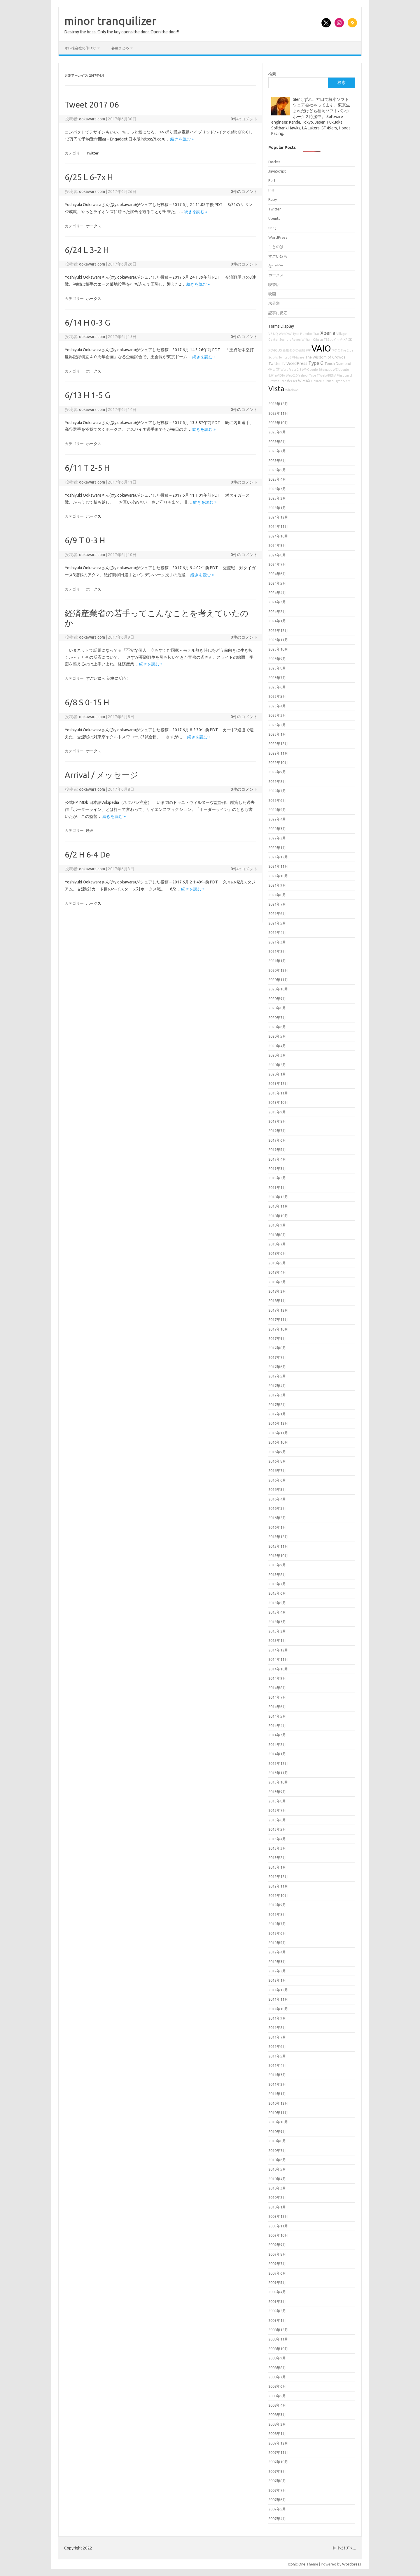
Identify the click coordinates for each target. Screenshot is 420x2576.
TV (284, 364)
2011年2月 (277, 2084)
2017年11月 (278, 1319)
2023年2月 (277, 725)
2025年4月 (277, 479)
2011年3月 (277, 2075)
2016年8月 (277, 1461)
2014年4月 (277, 1725)
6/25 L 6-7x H (89, 177)
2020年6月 (277, 1027)
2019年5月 (277, 1150)
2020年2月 (277, 1065)
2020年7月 (277, 1017)
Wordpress (351, 2564)
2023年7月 (277, 678)
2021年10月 (278, 876)
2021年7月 (277, 904)
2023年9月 (277, 659)
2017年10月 (278, 1329)
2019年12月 (278, 1083)
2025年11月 (278, 413)
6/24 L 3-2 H (87, 249)
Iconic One (296, 2564)
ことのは (276, 247)
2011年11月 (278, 1999)
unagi (272, 228)
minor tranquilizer (110, 21)
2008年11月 (278, 2339)
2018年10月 (278, 1216)
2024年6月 (277, 574)
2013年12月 (278, 1763)
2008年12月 (278, 2330)
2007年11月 (278, 2452)
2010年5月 (277, 2169)
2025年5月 (277, 470)
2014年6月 (277, 1707)
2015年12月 (278, 1537)
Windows (291, 390)
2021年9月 (277, 885)
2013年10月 (278, 1782)
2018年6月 (277, 1253)
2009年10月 (278, 2235)
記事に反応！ (118, 678)
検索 (272, 74)
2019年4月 (277, 1159)
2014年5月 (277, 1716)
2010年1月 (277, 2207)
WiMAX (304, 381)
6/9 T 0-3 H (85, 540)
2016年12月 (278, 1423)
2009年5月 (277, 2282)
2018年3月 (277, 1282)
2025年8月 (277, 442)
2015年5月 (277, 1603)
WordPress (277, 237)
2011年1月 (277, 2094)
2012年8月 (277, 1914)
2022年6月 (277, 800)
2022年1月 (277, 848)
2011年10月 (278, 2009)
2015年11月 (278, 1546)
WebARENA (327, 375)
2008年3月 (277, 2414)
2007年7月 (277, 2490)
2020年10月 (278, 989)
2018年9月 (277, 1225)
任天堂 (274, 369)
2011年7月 (277, 2037)
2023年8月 (277, 668)
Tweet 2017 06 (92, 104)
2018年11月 (278, 1206)
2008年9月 (277, 2358)
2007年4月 (277, 2519)
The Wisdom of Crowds (325, 357)
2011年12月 (278, 1990)
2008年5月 (277, 2396)
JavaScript (277, 171)
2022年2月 (277, 838)
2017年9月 (277, 1338)
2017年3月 (277, 1395)
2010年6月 (277, 2160)
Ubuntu (274, 218)
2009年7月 (277, 2264)
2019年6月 (277, 1140)
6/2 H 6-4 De (87, 854)
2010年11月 (278, 2113)
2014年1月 (277, 1754)
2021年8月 (277, 895)
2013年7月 (277, 1810)
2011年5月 (277, 2056)
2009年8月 (277, 2254)
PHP (272, 190)
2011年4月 (277, 2065)
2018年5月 (277, 1263)
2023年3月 (277, 715)
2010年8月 (277, 2141)
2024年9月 (277, 545)
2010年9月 (277, 2131)
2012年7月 (277, 1924)
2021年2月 (277, 951)
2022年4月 (277, 819)
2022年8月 (277, 781)
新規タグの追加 (294, 350)
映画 (90, 830)
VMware (298, 357)
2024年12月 (278, 517)
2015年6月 (277, 1593)
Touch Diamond (337, 363)
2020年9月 (277, 999)
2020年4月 (277, 1046)
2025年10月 (278, 423)
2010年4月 (277, 2179)
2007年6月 (277, 2500)
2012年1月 (277, 1980)
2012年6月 (277, 1933)
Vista (276, 388)
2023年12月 (278, 630)
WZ (335, 369)
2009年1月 (277, 2320)
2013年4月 (277, 1839)
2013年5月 (277, 1829)
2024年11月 (278, 526)
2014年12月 (278, 1650)
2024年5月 (277, 583)
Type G (315, 363)
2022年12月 (278, 743)
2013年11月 (278, 1773)
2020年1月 (277, 1074)
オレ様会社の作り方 (80, 48)
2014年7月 (277, 1697)
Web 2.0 (292, 375)
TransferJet (288, 381)
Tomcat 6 (285, 357)
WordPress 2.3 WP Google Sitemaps (306, 369)
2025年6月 (277, 460)
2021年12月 (278, 857)
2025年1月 (277, 508)
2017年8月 (277, 1348)
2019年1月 (277, 1187)
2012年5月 (277, 1943)
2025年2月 (277, 498)
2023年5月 (277, 696)
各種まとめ (120, 48)
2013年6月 (277, 1820)
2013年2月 (277, 1857)
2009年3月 (277, 2301)
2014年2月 (277, 1744)
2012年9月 (277, 1905)
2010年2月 (277, 2197)
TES (326, 339)
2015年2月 (277, 1631)
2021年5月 (277, 923)
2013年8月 (277, 1801)
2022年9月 (277, 772)
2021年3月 (277, 942)
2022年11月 (278, 753)
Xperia (327, 333)
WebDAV (285, 333)
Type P (297, 333)
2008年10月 (278, 2349)
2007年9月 (277, 2471)
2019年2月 (277, 1178)
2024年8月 (277, 555)
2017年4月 (277, 1386)
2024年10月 (278, 536)
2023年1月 (277, 734)
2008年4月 (277, 2405)
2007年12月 (278, 2443)
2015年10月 (278, 1556)
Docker (274, 162)
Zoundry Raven (290, 339)
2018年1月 (277, 1300)
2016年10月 (278, 1442)
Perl (271, 180)
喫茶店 (274, 284)
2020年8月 (277, 1008)
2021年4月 (277, 932)
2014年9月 (277, 1678)
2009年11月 (278, 2226)
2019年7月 (277, 1131)
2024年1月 (277, 621)
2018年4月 (277, 1272)
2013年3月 (277, 1848)
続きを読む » (182, 139)
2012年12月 (278, 1876)
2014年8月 (277, 1688)
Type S (340, 381)
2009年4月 (277, 2292)
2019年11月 (278, 1093)
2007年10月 (278, 2462)
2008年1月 (277, 2433)
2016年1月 (277, 1527)
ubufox (307, 333)
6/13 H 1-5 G (87, 395)
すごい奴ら (95, 678)
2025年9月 (277, 432)
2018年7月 (277, 1244)
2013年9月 (277, 1792)
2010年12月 (278, 2103)
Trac (316, 333)
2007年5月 (277, 2509)
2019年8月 (277, 1121)
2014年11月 (278, 1659)
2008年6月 (277, 2386)
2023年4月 (277, 706)
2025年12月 (278, 404)
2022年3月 (277, 829)
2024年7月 (277, 564)
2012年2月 (277, 1971)
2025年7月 (277, 451)
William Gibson (312, 339)
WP (308, 350)
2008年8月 (277, 2368)
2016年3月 (277, 1508)
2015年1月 (277, 1640)
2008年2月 (277, 2424)
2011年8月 (277, 2027)
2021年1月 (277, 961)
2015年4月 (277, 1612)
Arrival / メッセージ (101, 774)
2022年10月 (278, 762)
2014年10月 (278, 1669)
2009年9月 (277, 2245)
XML (349, 381)
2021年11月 (278, 866)
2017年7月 (277, 1357)
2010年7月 (277, 2150)
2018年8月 (277, 1235)
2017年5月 (277, 1376)
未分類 (274, 303)
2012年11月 (278, 1886)
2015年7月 (277, 1584)
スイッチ (336, 339)
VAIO (321, 348)
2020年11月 (278, 980)
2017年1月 (277, 1414)
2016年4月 (277, 1499)
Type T (313, 375)
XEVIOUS (275, 350)
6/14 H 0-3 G (87, 322)
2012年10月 (278, 1895)
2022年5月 (277, 810)
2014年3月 (277, 1735)
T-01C (336, 350)
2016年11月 (278, 1433)
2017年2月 (277, 1405)
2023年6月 (277, 687)
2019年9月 (277, 1112)
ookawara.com (92, 119)
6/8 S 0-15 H (87, 702)
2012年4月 (277, 1952)
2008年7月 (277, 2377)
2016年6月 (277, 1480)
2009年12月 (278, 2216)
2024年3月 (277, 602)
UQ (275, 333)
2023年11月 (278, 640)
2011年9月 (277, 2018)
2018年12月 (278, 1197)
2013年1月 (277, 1867)
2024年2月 (277, 611)
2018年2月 (277, 1291)
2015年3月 (277, 1622)
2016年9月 (277, 1452)
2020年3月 (277, 1055)
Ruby (272, 199)
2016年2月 (277, 1518)
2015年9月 (277, 1565)
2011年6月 (277, 2046)
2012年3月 (277, 1962)
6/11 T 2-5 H (87, 467)
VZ (270, 333)
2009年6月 (277, 2273)
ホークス (93, 226)
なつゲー (276, 265)
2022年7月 (277, 791)
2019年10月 (278, 1102)
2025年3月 (277, 489)
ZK (350, 339)
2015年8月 (277, 1574)
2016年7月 (277, 1470)
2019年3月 (277, 1168)
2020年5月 (277, 1036)
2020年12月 (278, 970)
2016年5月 (277, 1489)
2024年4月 (277, 593)
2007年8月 (277, 2481)
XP (345, 339)
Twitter (92, 153)
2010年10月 (278, 2122)
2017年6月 (277, 1367)
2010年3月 (277, 2188)
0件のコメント (244, 119)
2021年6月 (277, 913)
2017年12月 (278, 1310)
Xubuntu (329, 381)
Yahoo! (303, 375)
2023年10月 (278, 649)
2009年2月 (277, 2311)
